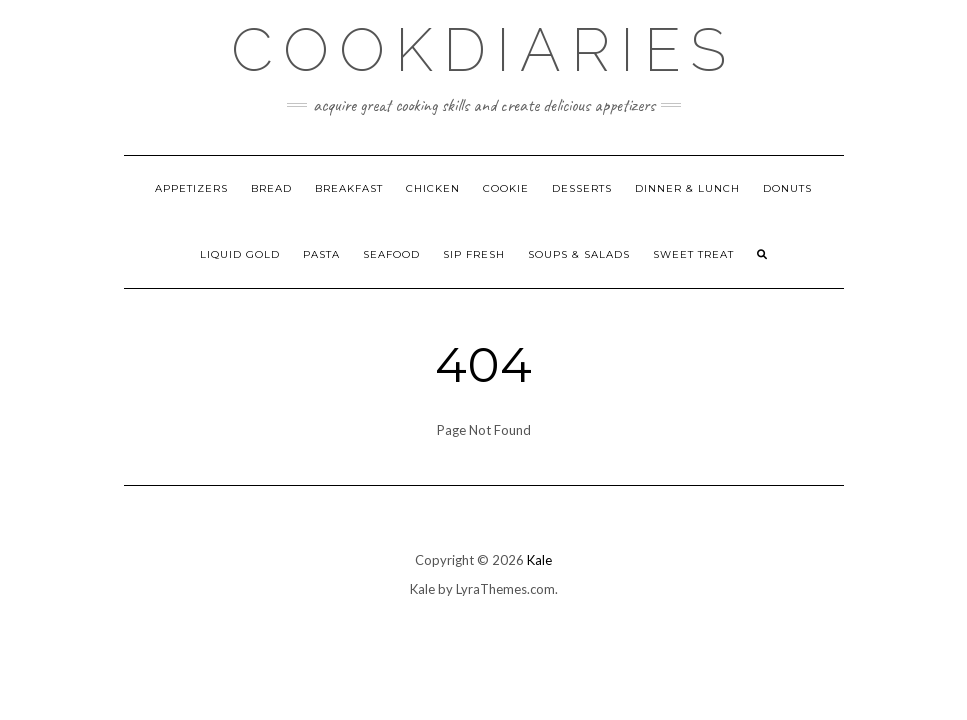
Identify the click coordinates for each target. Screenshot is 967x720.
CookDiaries (483, 50)
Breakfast (349, 188)
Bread (271, 188)
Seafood (391, 254)
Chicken (433, 188)
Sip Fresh (474, 254)
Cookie (506, 188)
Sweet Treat (693, 254)
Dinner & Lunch (687, 188)
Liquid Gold (240, 254)
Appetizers (191, 188)
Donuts (787, 188)
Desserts (582, 188)
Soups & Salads (579, 254)
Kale (539, 560)
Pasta (321, 254)
